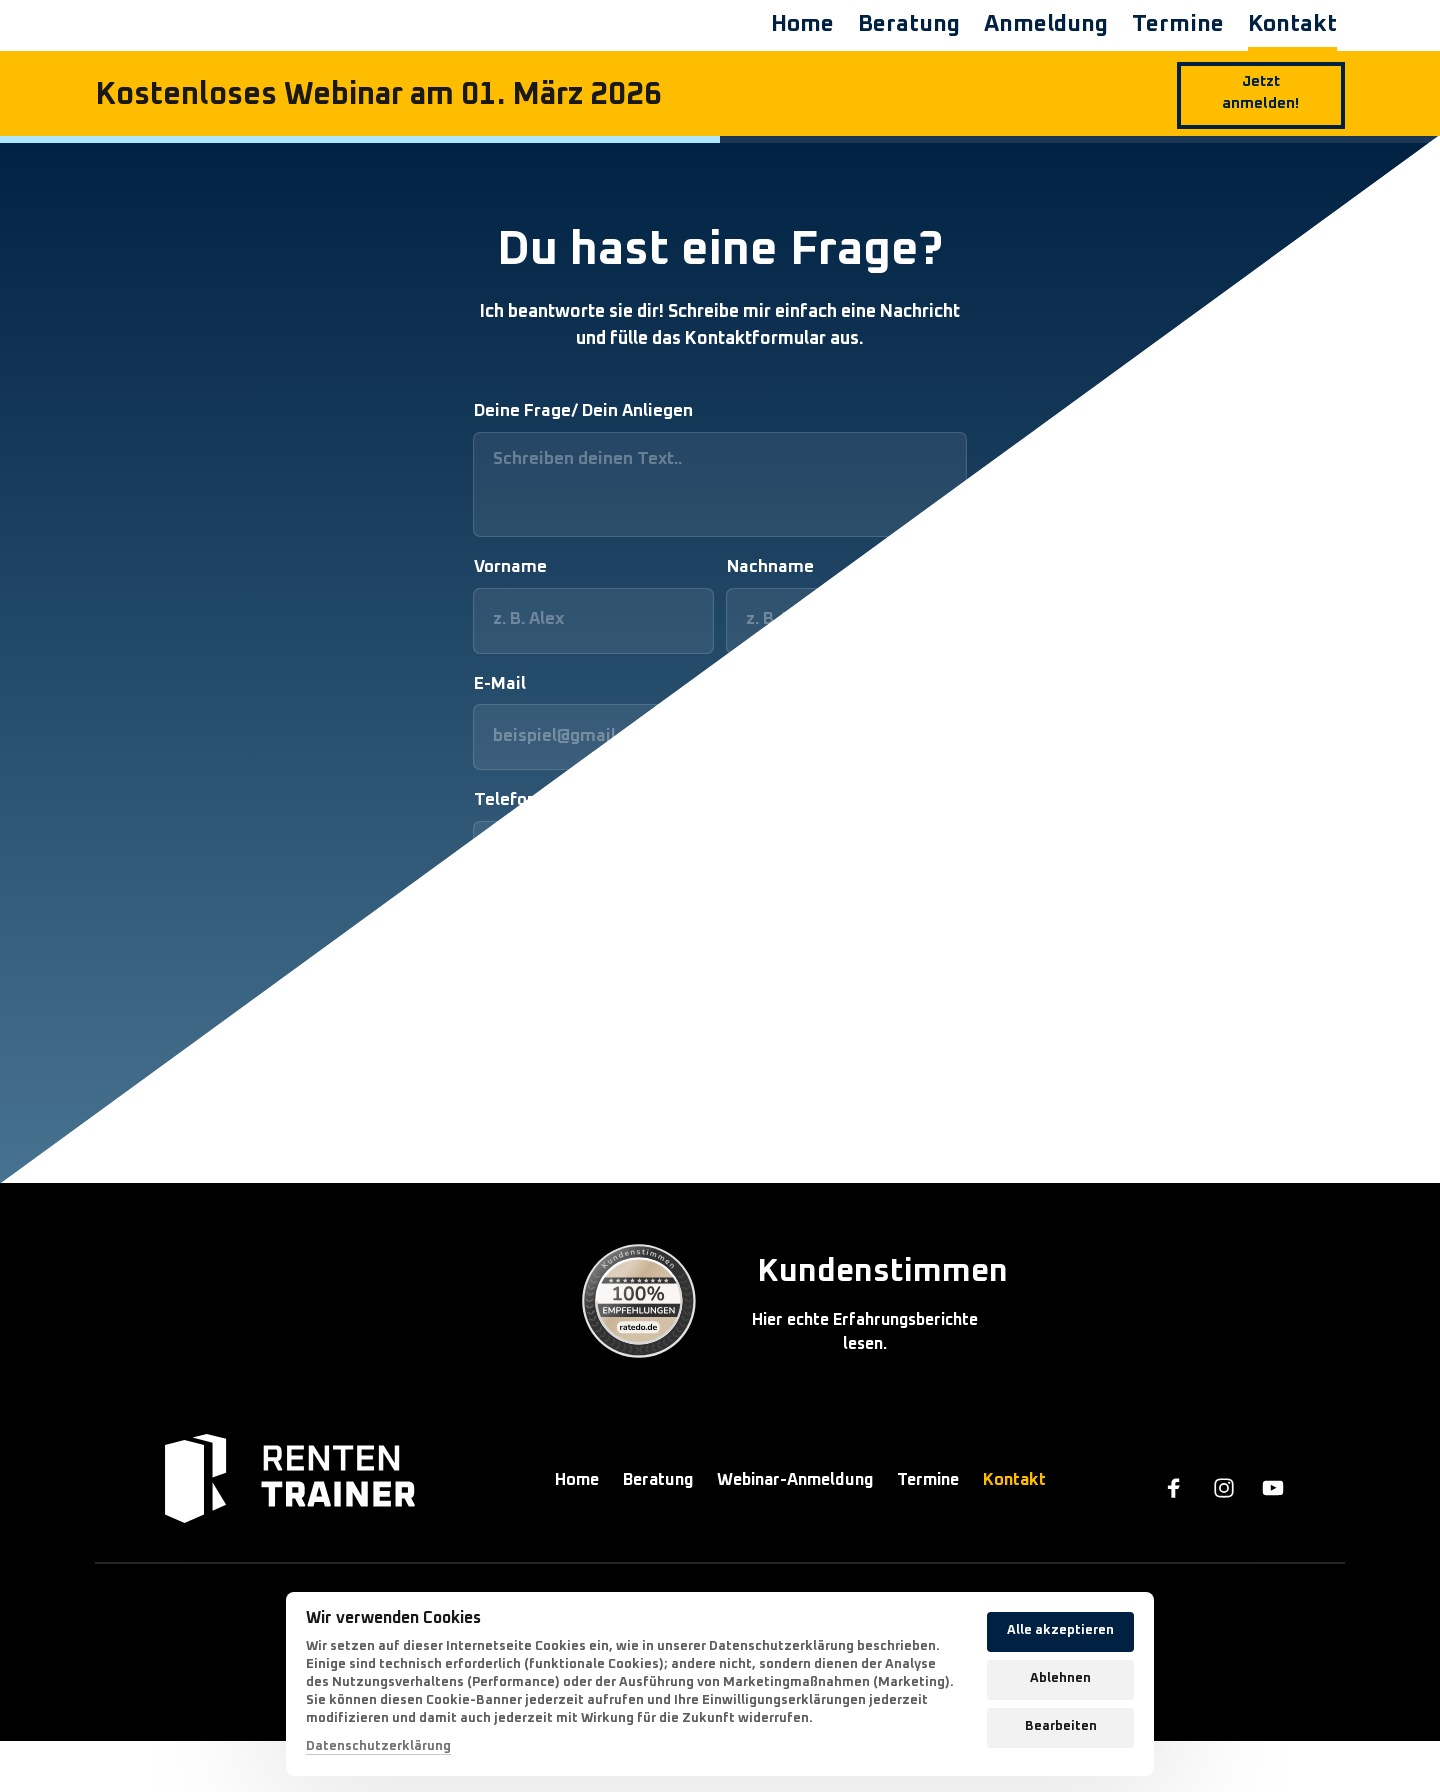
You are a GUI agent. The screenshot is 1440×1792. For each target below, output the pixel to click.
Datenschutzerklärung (378, 1746)
